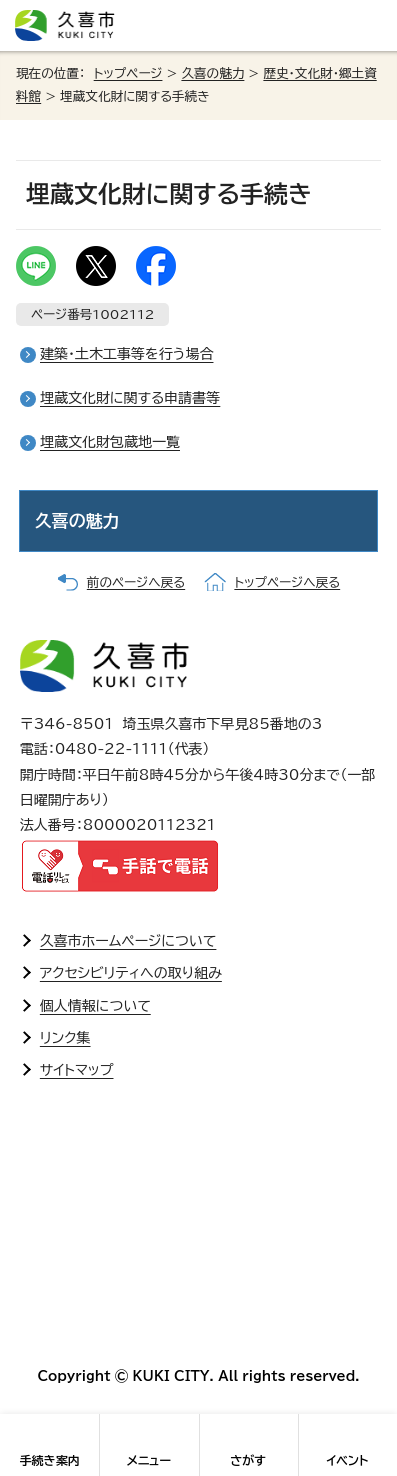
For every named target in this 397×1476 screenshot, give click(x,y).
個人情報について (95, 1006)
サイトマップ (77, 1070)
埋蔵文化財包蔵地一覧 (110, 442)
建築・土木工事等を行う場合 (126, 354)
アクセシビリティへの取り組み (131, 973)
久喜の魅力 (212, 73)
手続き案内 (50, 1460)
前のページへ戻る (136, 582)
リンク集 (65, 1038)
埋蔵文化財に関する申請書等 (130, 398)
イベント (347, 1460)
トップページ (128, 73)
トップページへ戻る (287, 582)
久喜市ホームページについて (128, 941)
